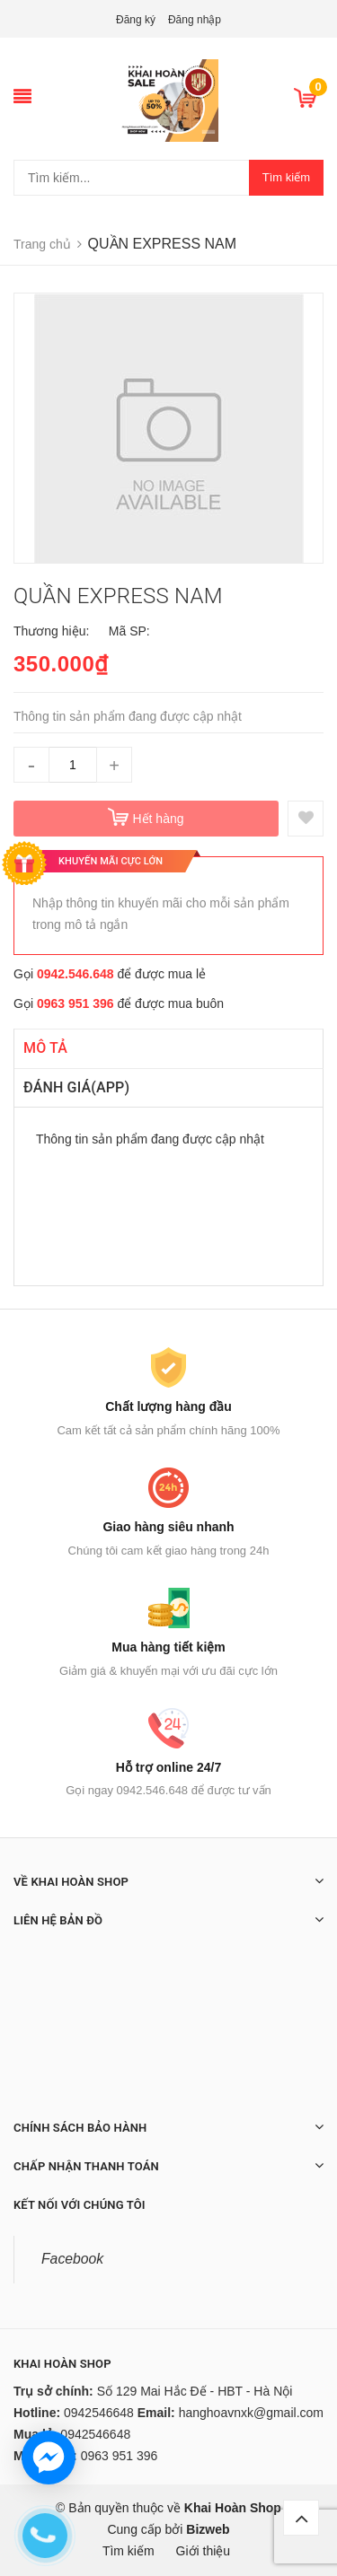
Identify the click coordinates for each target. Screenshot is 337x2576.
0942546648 (99, 2412)
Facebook (72, 2258)
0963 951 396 (75, 1003)
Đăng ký (135, 19)
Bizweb (207, 2529)
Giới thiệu (203, 2551)
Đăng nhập (194, 19)
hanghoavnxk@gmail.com (251, 2412)
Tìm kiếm (286, 177)
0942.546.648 (75, 974)
